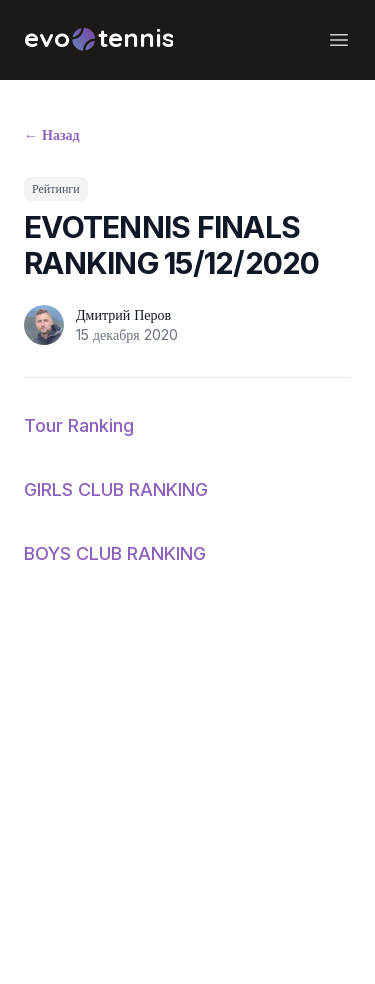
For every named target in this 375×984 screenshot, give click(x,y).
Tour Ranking (79, 425)
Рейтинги (56, 188)
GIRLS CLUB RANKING (116, 489)
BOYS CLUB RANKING (115, 553)
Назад (52, 134)
